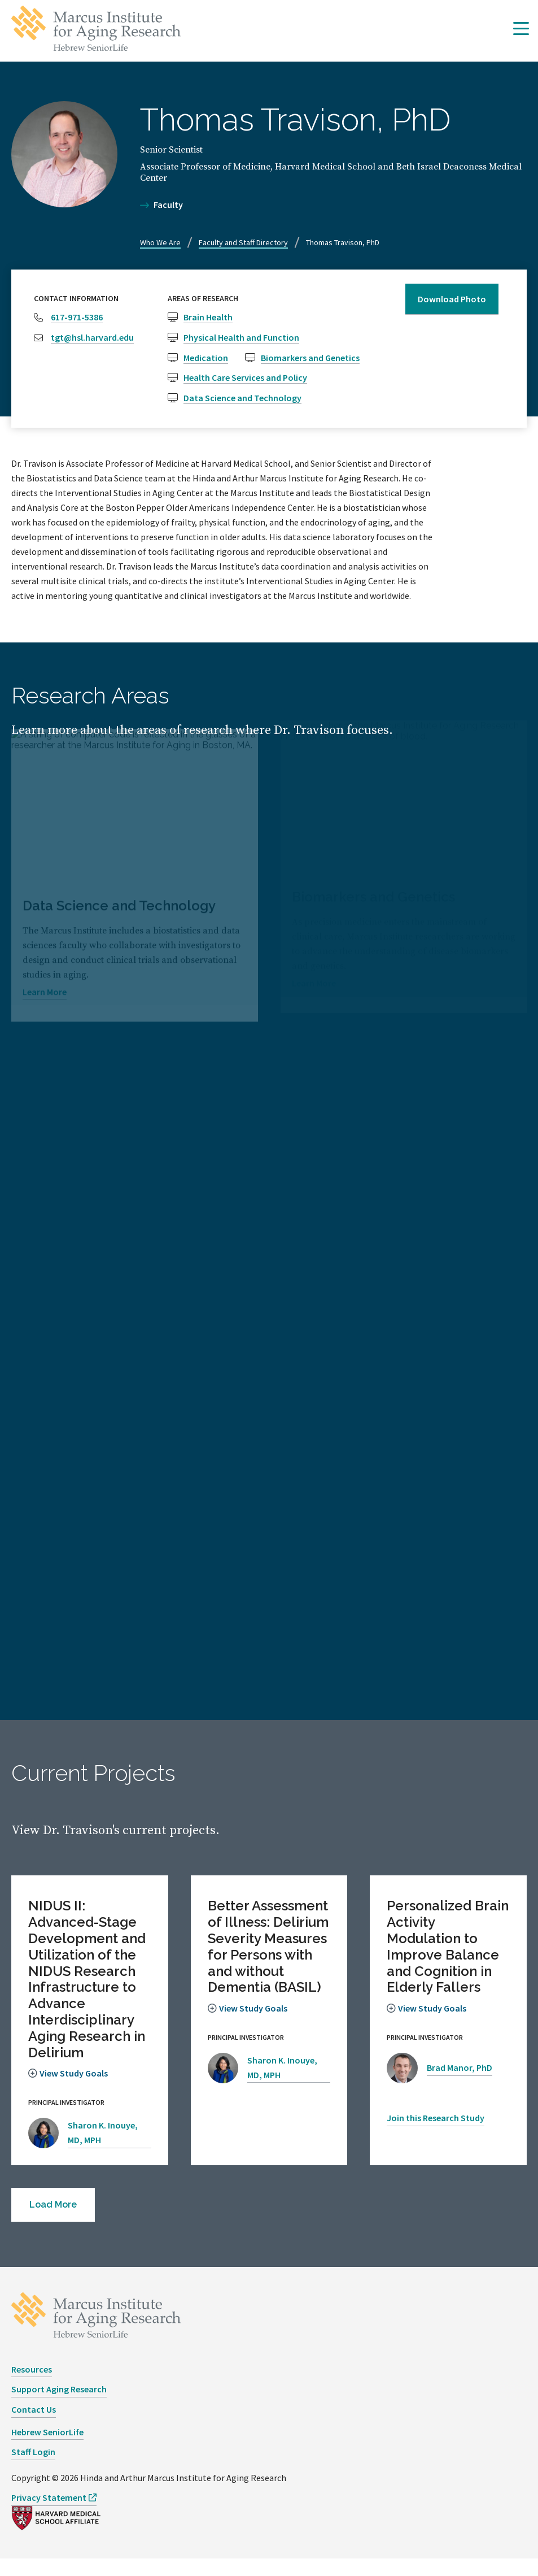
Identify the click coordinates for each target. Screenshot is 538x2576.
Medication (205, 357)
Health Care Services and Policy (245, 377)
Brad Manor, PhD (459, 2076)
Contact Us (33, 2426)
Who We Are (160, 242)
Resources (31, 2386)
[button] (521, 29)
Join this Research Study (435, 2134)
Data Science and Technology (242, 397)
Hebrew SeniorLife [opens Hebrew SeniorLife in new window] (47, 2449)
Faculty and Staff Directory (243, 242)
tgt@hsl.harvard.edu (92, 337)
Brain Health (208, 317)
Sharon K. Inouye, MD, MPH (103, 2141)
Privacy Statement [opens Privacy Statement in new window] (48, 2514)
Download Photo (452, 299)
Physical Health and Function (241, 337)
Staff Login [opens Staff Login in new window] (33, 2468)
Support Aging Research (59, 2406)
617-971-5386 (77, 317)
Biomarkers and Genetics (310, 357)
